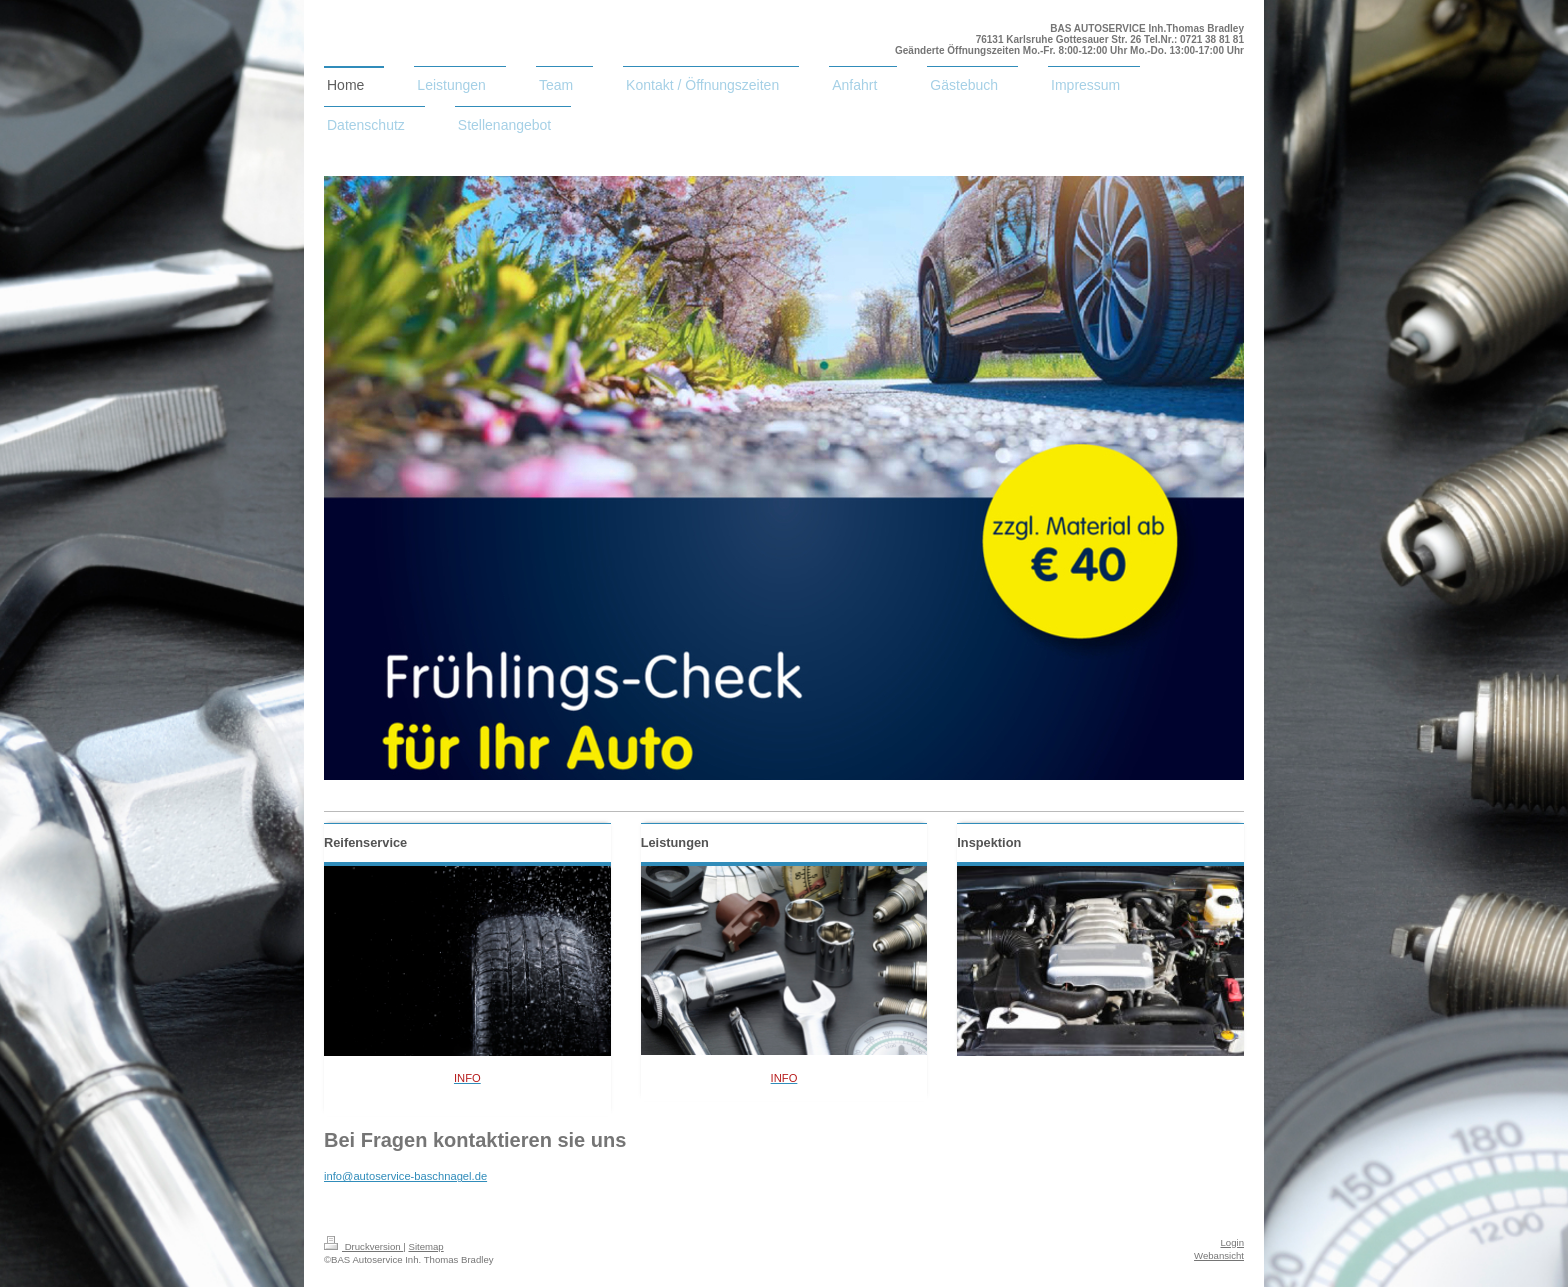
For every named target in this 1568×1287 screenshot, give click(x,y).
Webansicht (1219, 1255)
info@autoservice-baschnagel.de (405, 1176)
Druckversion (363, 1246)
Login (1232, 1242)
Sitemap (425, 1246)
